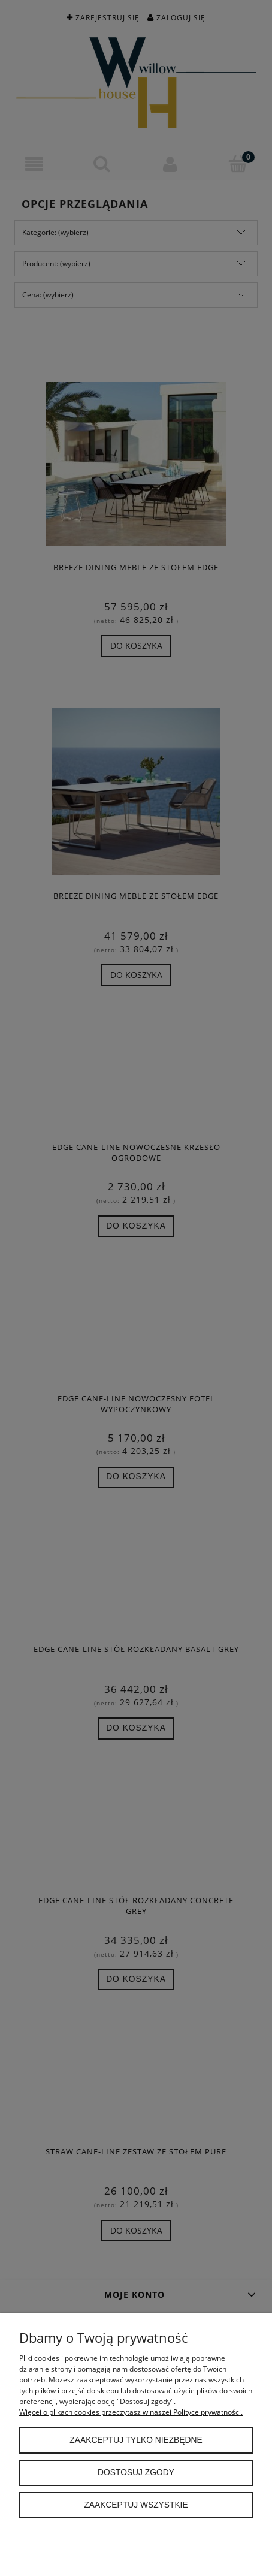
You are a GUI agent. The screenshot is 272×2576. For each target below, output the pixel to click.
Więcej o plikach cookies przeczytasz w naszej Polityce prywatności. (131, 2412)
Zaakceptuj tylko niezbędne (135, 2440)
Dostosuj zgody (136, 2472)
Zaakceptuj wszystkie (136, 2504)
